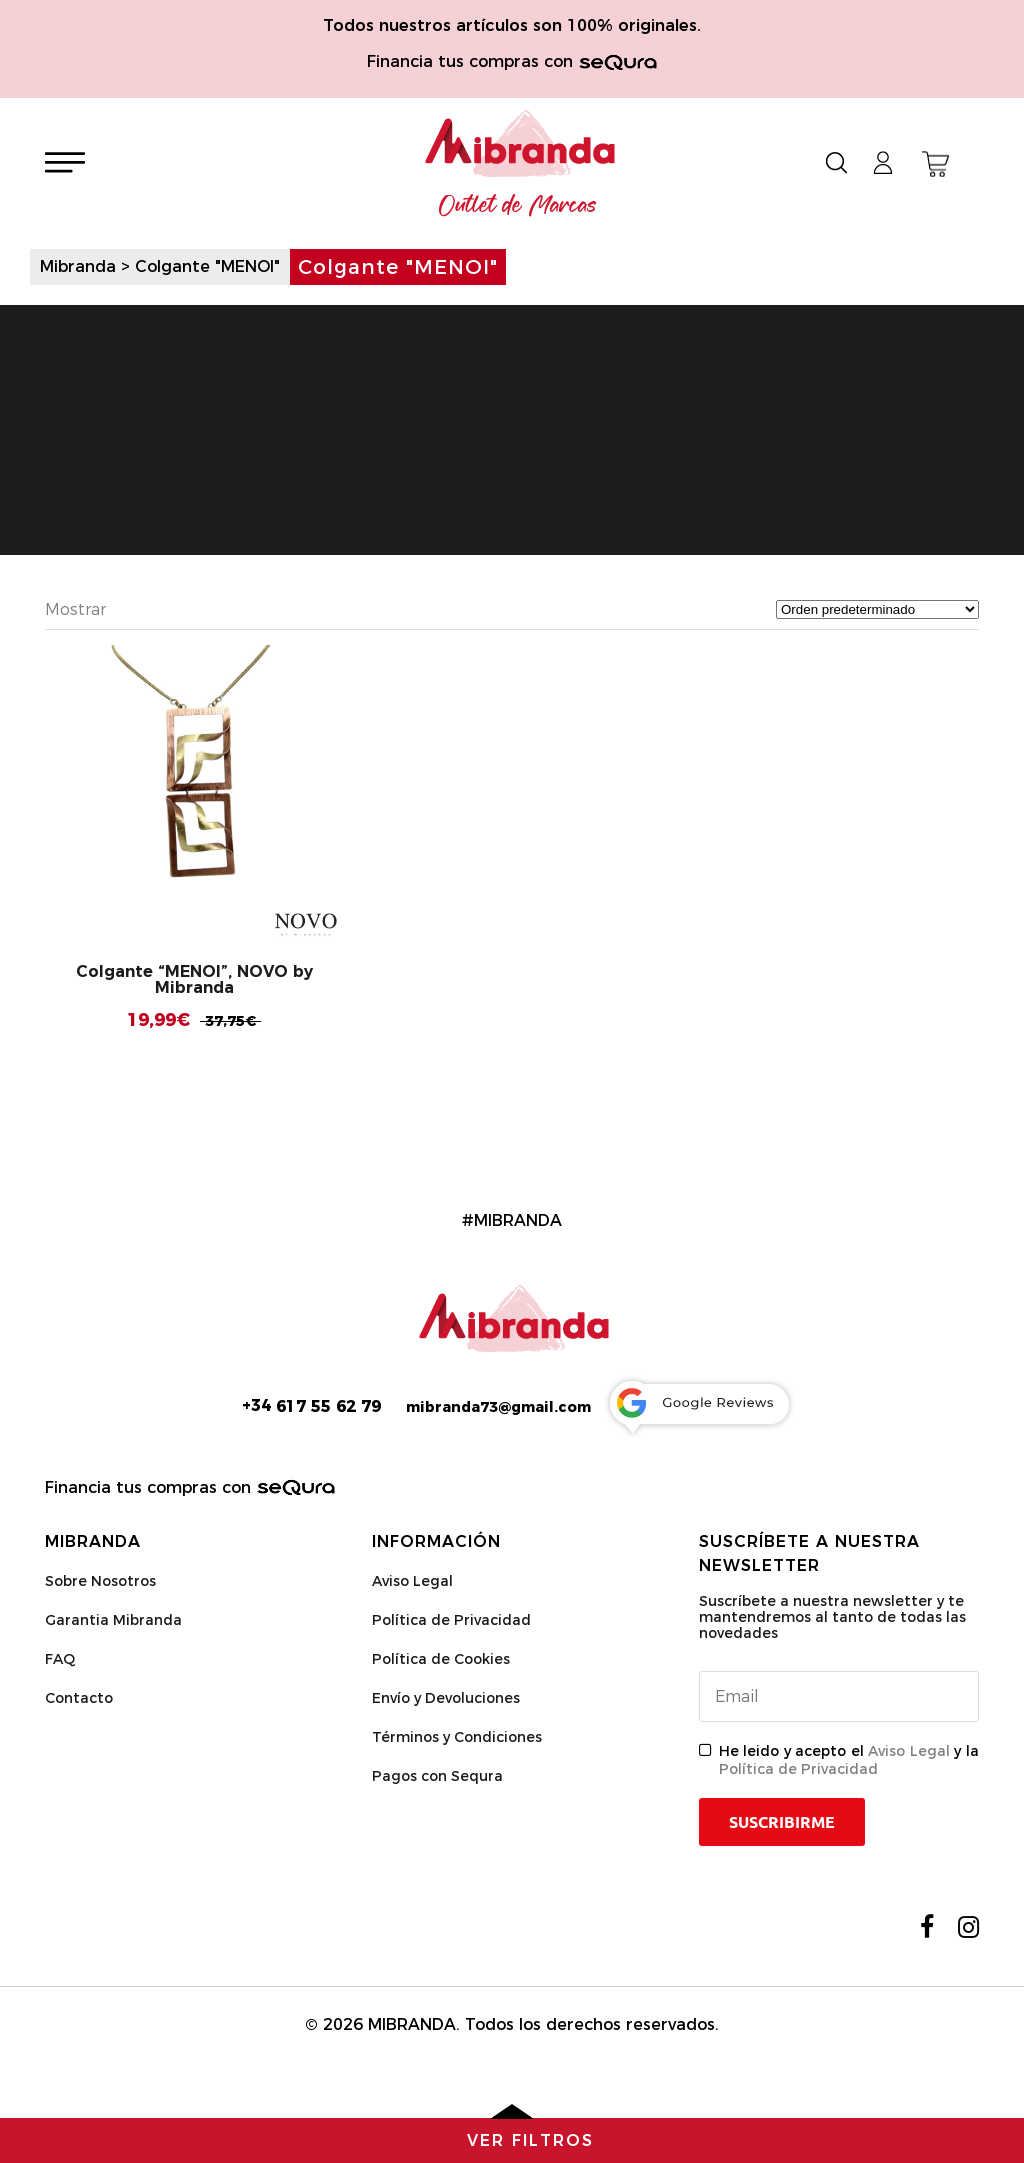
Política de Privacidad (451, 1620)
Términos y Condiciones (457, 1737)
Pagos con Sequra (437, 1776)
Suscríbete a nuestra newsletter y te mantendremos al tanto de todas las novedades (832, 1617)
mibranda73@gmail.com (498, 1407)
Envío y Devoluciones (446, 1698)
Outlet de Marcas (518, 206)
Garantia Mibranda (113, 1620)
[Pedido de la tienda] (877, 609)
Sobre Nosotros (100, 1581)
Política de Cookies (441, 1659)
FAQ (60, 1659)
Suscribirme (782, 1822)
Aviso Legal (412, 1581)
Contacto (79, 1698)
